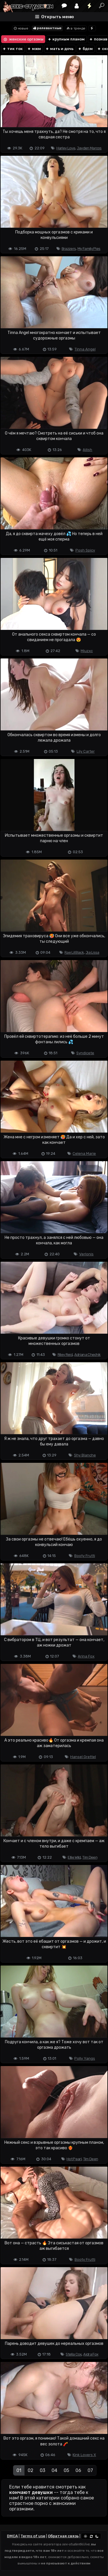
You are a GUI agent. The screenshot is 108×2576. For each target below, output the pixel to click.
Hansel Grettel (83, 1757)
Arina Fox (86, 1656)
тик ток (12, 49)
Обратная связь (63, 2536)
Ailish (87, 450)
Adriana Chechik (87, 1354)
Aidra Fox (90, 2354)
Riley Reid (65, 1354)
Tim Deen (89, 1857)
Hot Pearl (74, 2159)
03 (42, 2470)
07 (90, 2470)
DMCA (12, 2536)
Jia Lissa (92, 952)
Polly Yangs (84, 2058)
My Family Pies (88, 248)
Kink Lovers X (84, 2455)
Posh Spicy (85, 550)
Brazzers (69, 248)
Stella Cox (74, 2354)
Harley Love (65, 148)
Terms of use (32, 2536)
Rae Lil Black (74, 952)
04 (54, 2470)
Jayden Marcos (89, 148)
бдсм (85, 49)
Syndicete (85, 1053)
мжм (34, 49)
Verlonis (86, 1254)
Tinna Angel (85, 349)
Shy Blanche (85, 1455)
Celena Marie (84, 1153)
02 (30, 2470)
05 (66, 2470)
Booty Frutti (84, 1556)
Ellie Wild (74, 1857)
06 (78, 2470)
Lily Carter (86, 751)
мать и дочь (59, 49)
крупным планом (66, 39)
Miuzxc (87, 651)
